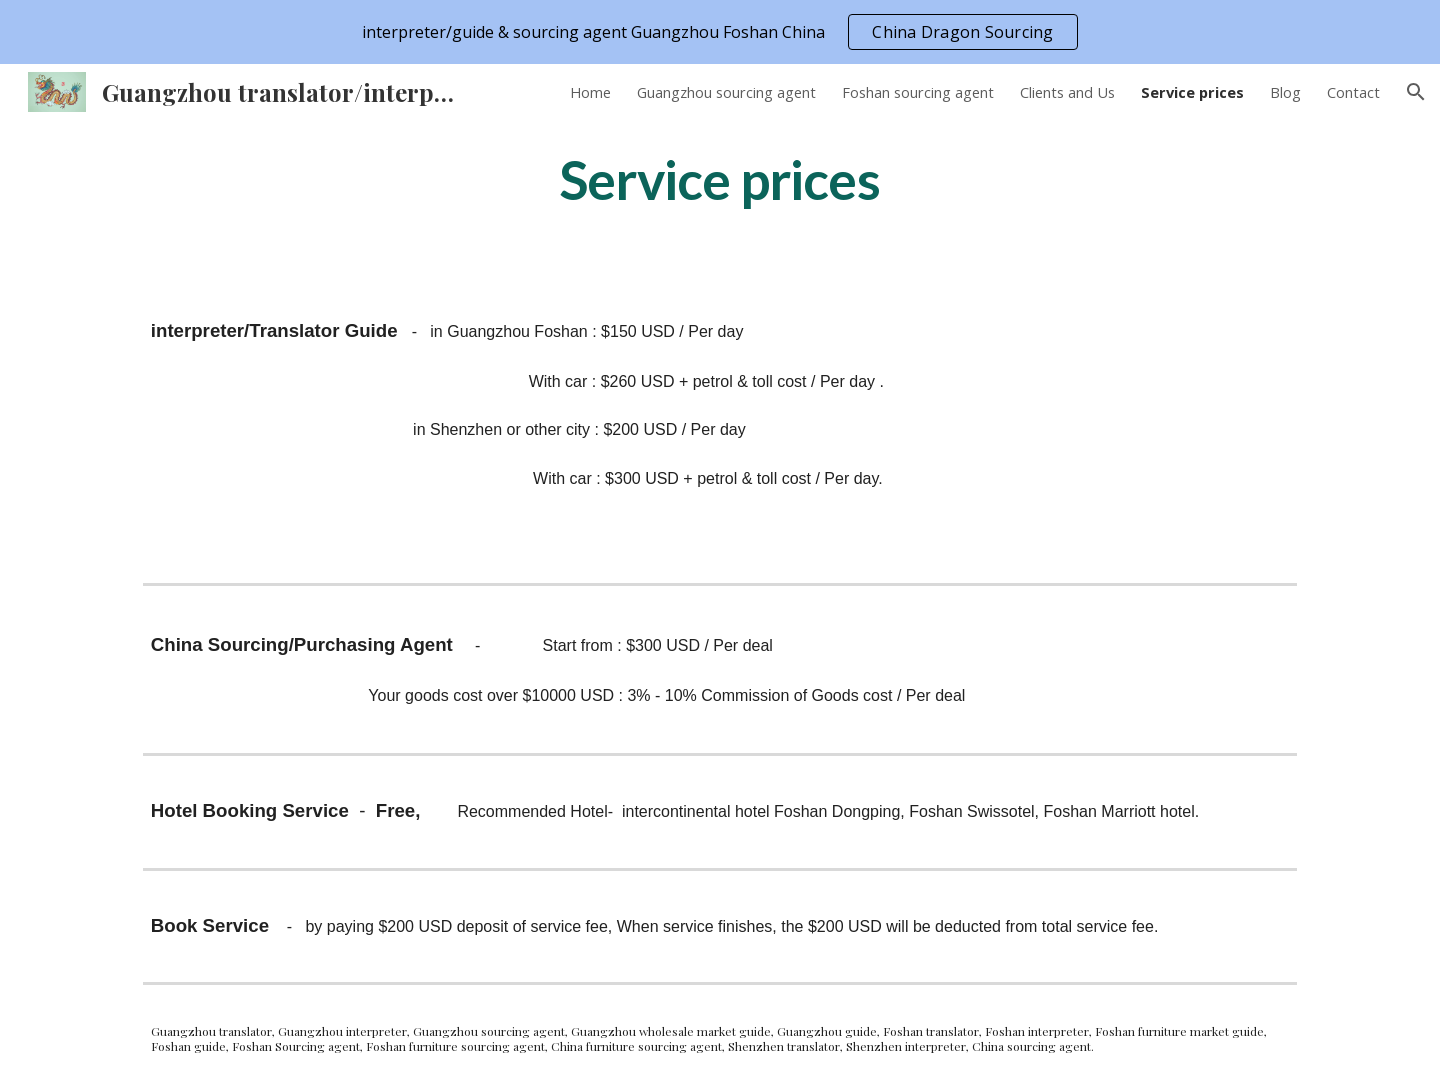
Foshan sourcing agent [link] (918, 92)
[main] (720, 178)
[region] (720, 32)
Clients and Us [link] (1067, 92)
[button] (1416, 92)
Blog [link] (1285, 92)
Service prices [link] (1192, 92)
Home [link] (590, 92)
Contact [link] (1353, 92)
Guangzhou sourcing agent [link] (726, 92)
